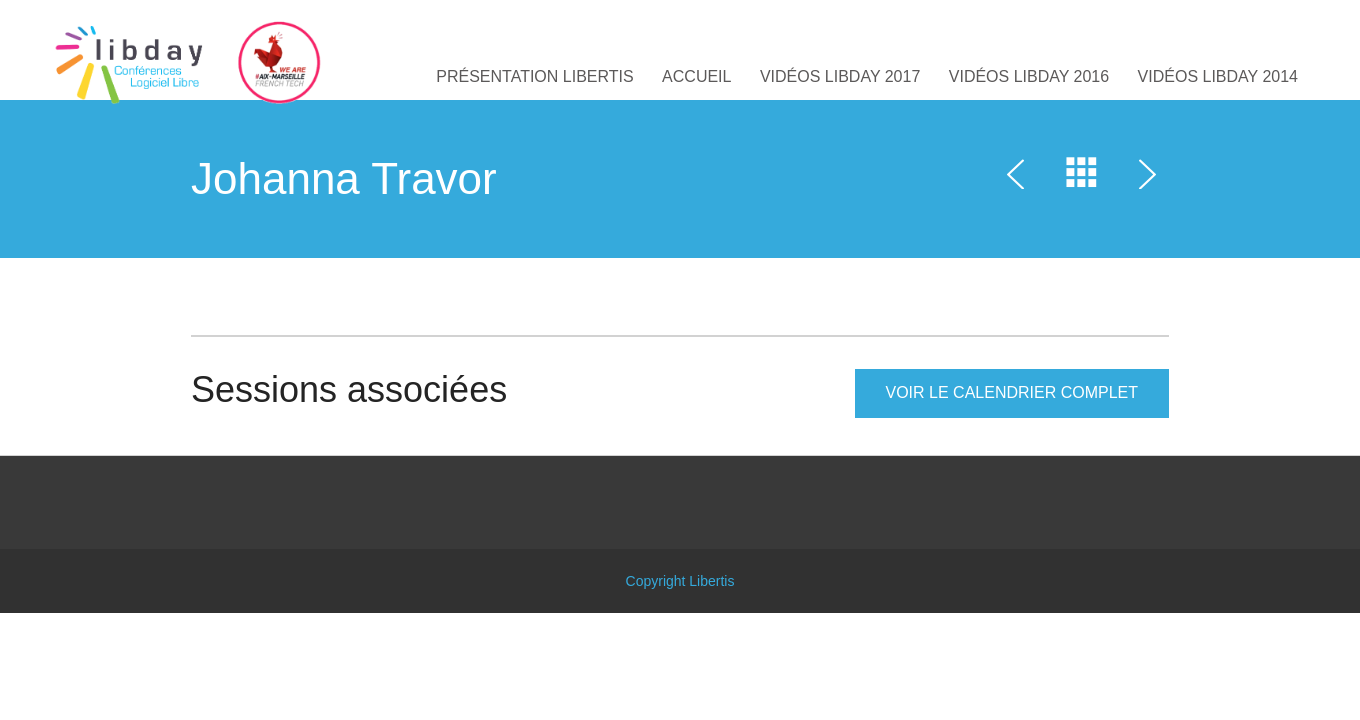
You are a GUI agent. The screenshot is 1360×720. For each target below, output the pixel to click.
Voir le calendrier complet (1012, 392)
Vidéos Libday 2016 (1029, 76)
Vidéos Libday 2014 (1218, 76)
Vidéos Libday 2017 (840, 76)
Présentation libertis (534, 76)
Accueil (696, 76)
